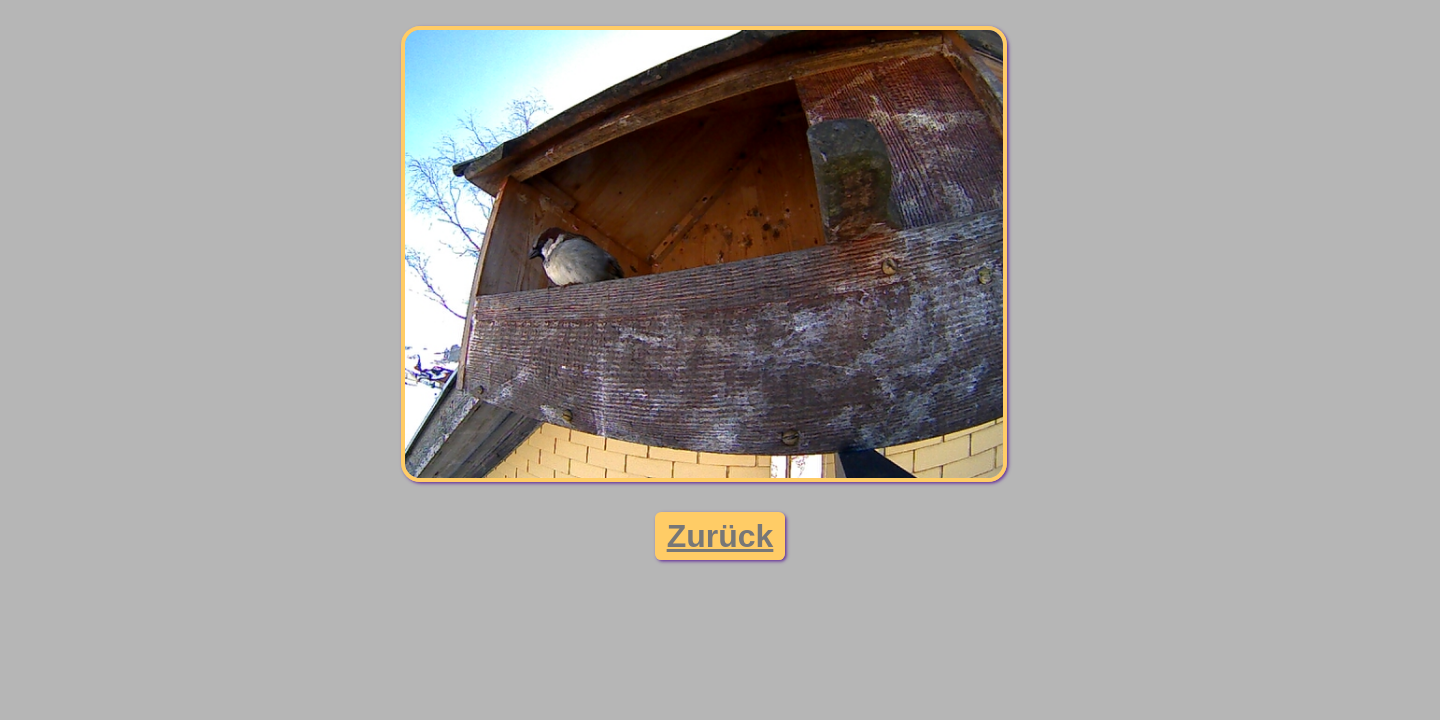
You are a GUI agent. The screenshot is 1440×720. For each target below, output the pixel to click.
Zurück (720, 536)
